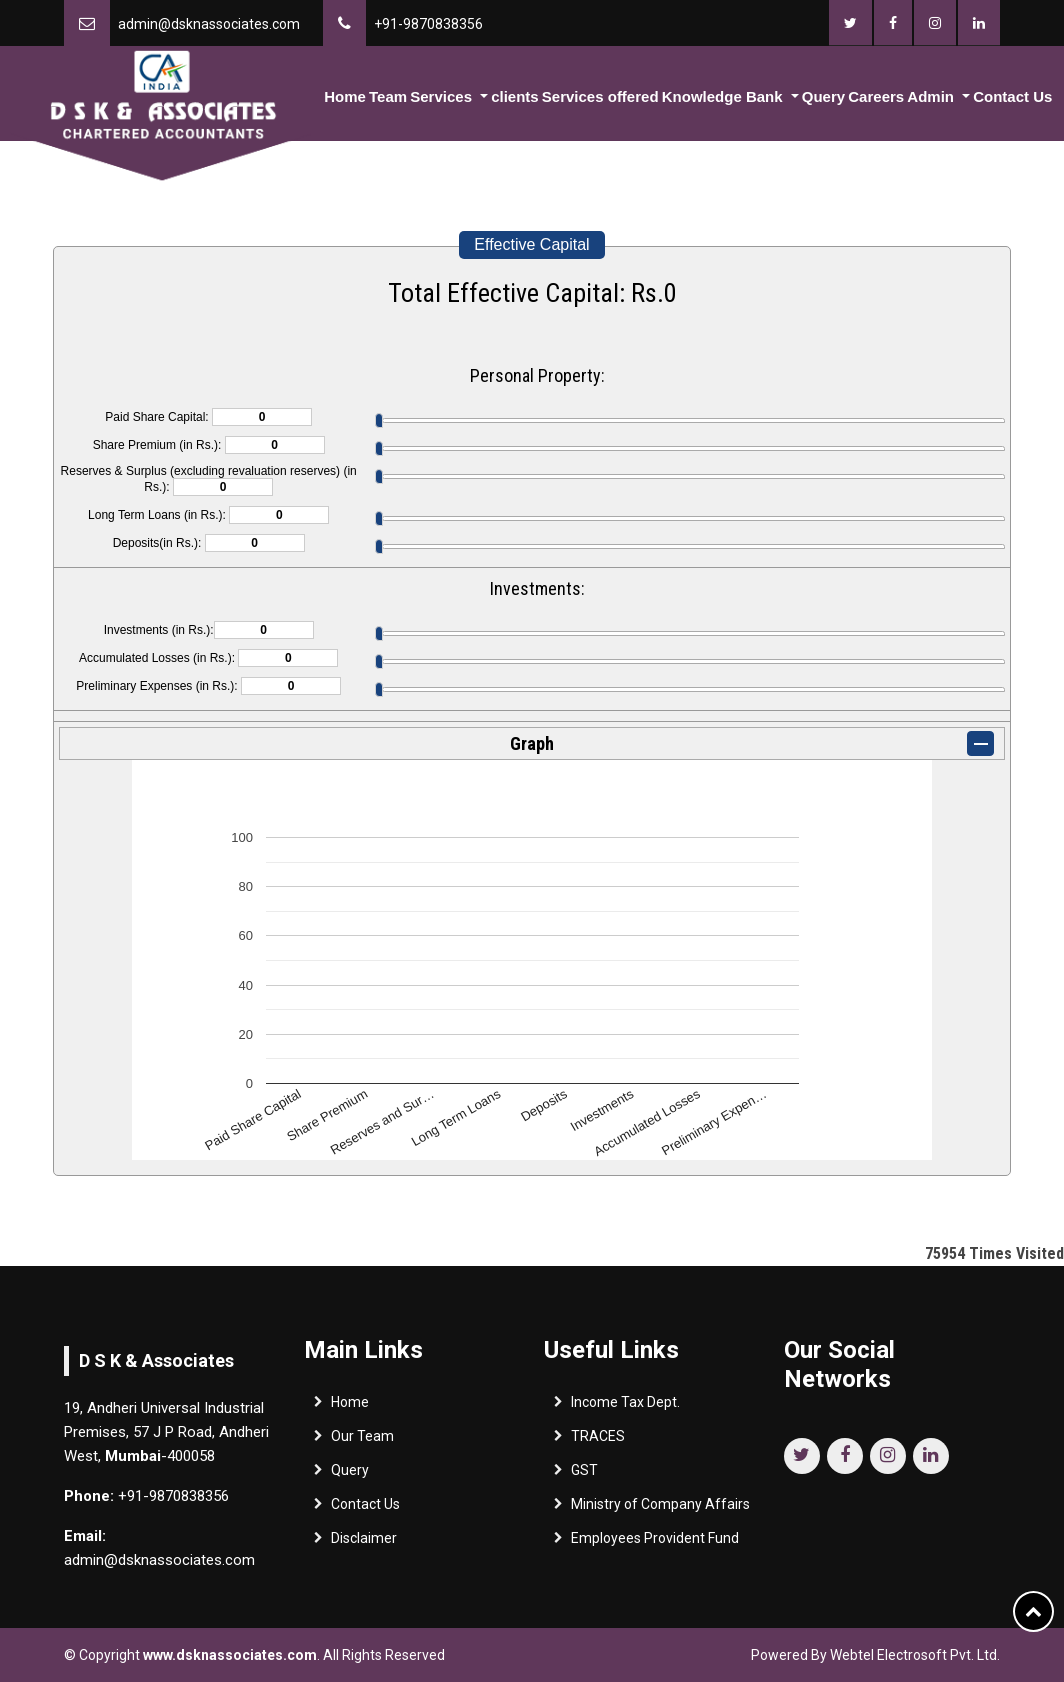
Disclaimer (364, 1541)
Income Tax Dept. (625, 1405)
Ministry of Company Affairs (660, 1507)
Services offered (600, 96)
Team (388, 96)
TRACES (598, 1439)
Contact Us (1012, 96)
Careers (876, 96)
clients (515, 96)
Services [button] (443, 96)
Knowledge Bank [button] (724, 96)
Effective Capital (531, 244)
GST (584, 1473)
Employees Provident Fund (655, 1541)
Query (823, 96)
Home (345, 96)
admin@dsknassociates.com (209, 24)
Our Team (362, 1439)
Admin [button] (932, 96)
